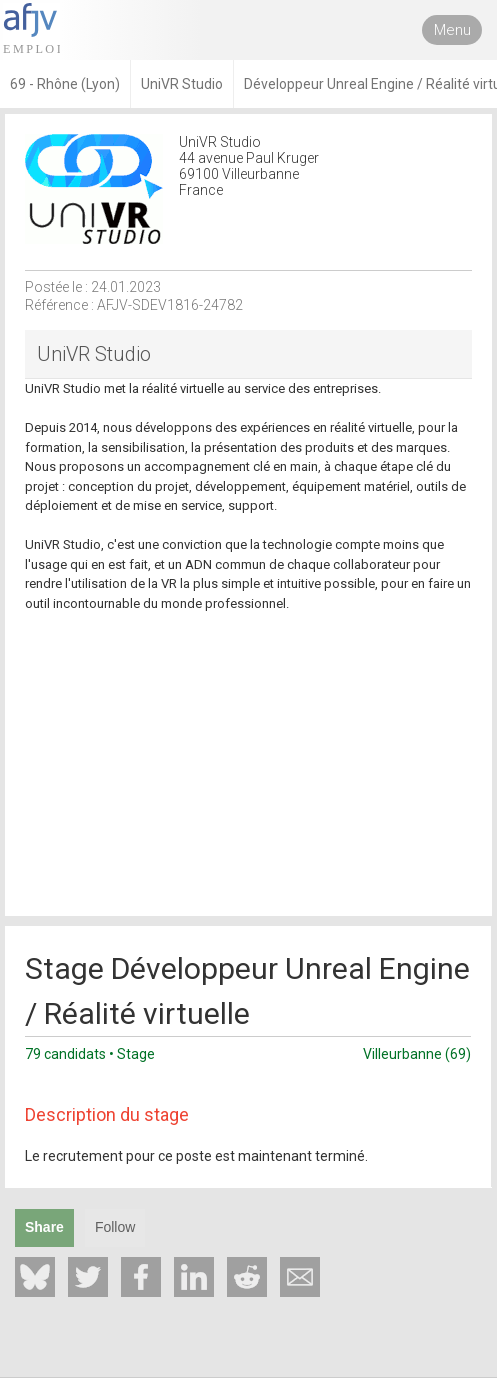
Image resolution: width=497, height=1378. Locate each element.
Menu (452, 30)
